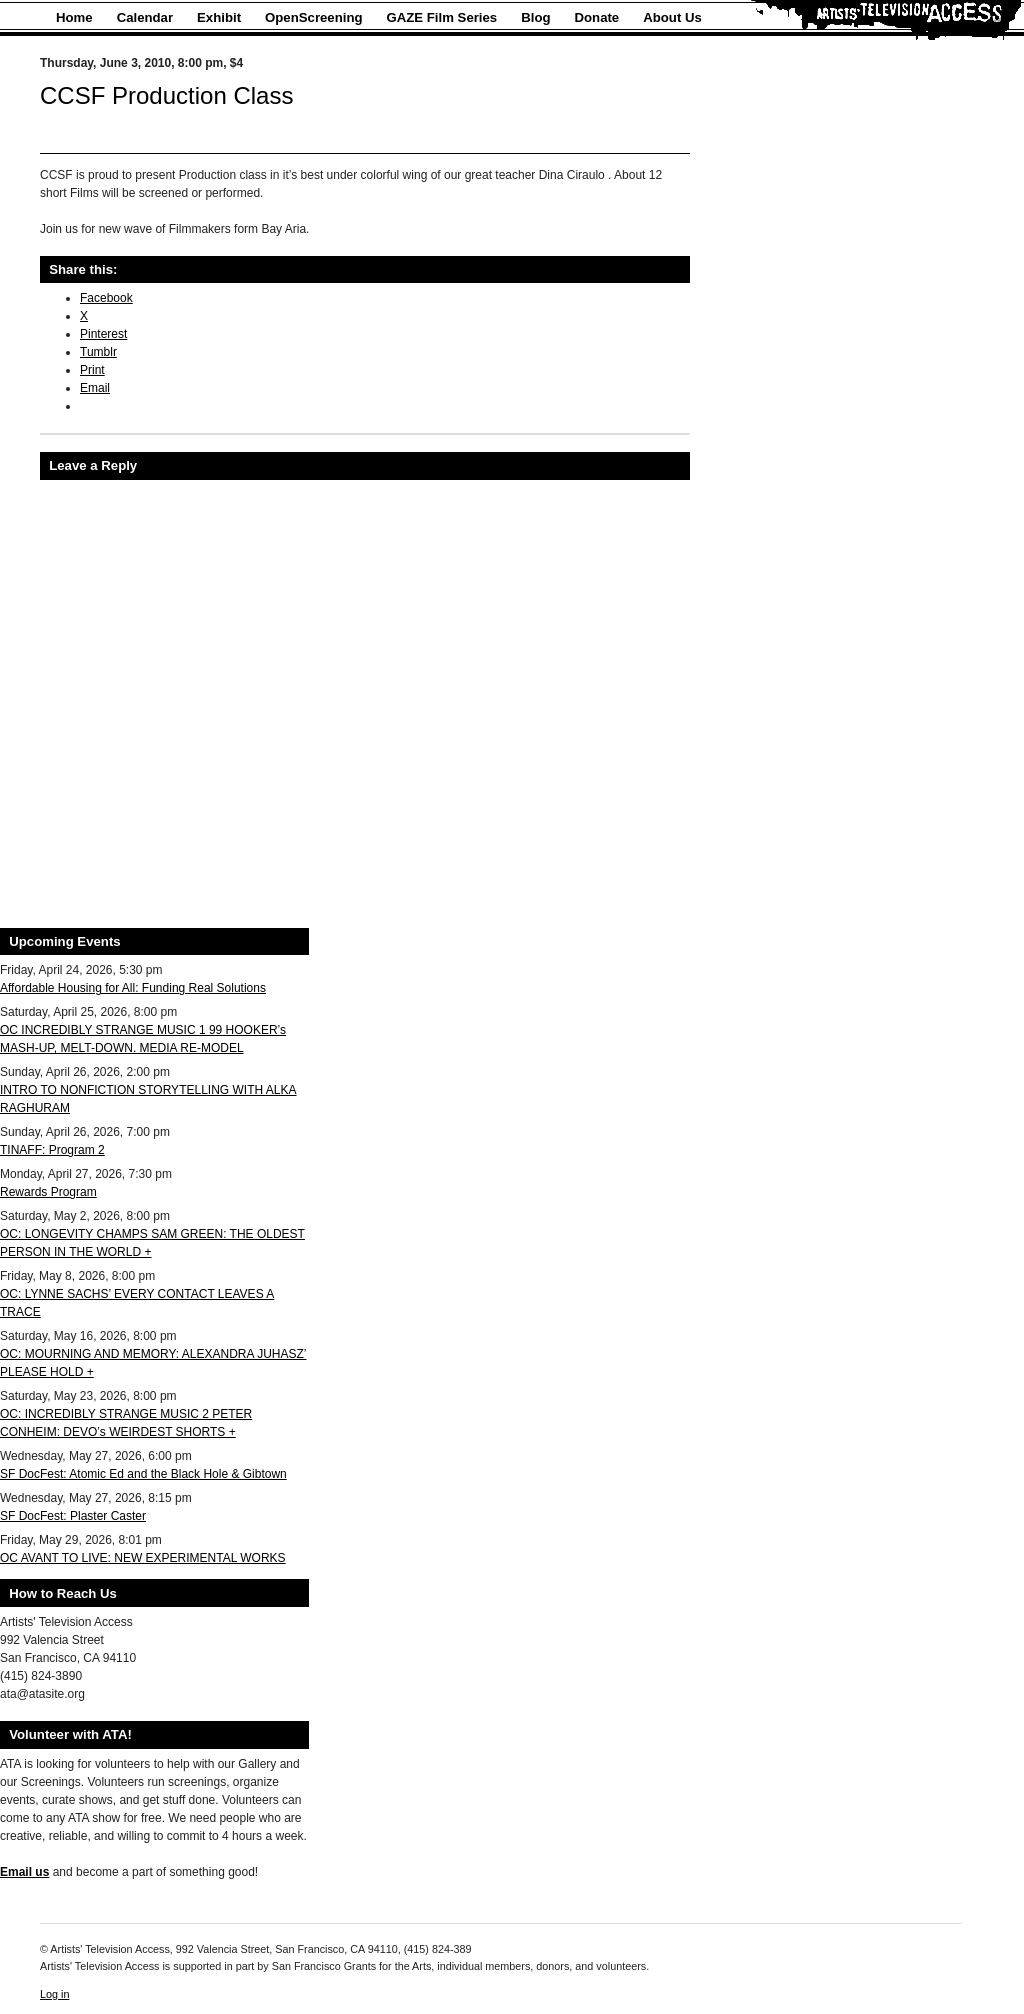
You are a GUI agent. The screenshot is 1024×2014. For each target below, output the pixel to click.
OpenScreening (313, 17)
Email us (24, 1872)
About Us (672, 17)
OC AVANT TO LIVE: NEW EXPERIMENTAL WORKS (143, 1558)
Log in (54, 1994)
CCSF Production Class (166, 95)
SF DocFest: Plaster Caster (73, 1516)
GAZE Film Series (442, 17)
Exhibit (219, 17)
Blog (535, 17)
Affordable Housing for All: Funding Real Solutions (133, 988)
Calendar (145, 17)
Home (74, 17)
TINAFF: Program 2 (52, 1150)
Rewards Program (48, 1192)
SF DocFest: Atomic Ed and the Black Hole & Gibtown (143, 1474)
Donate (597, 17)
